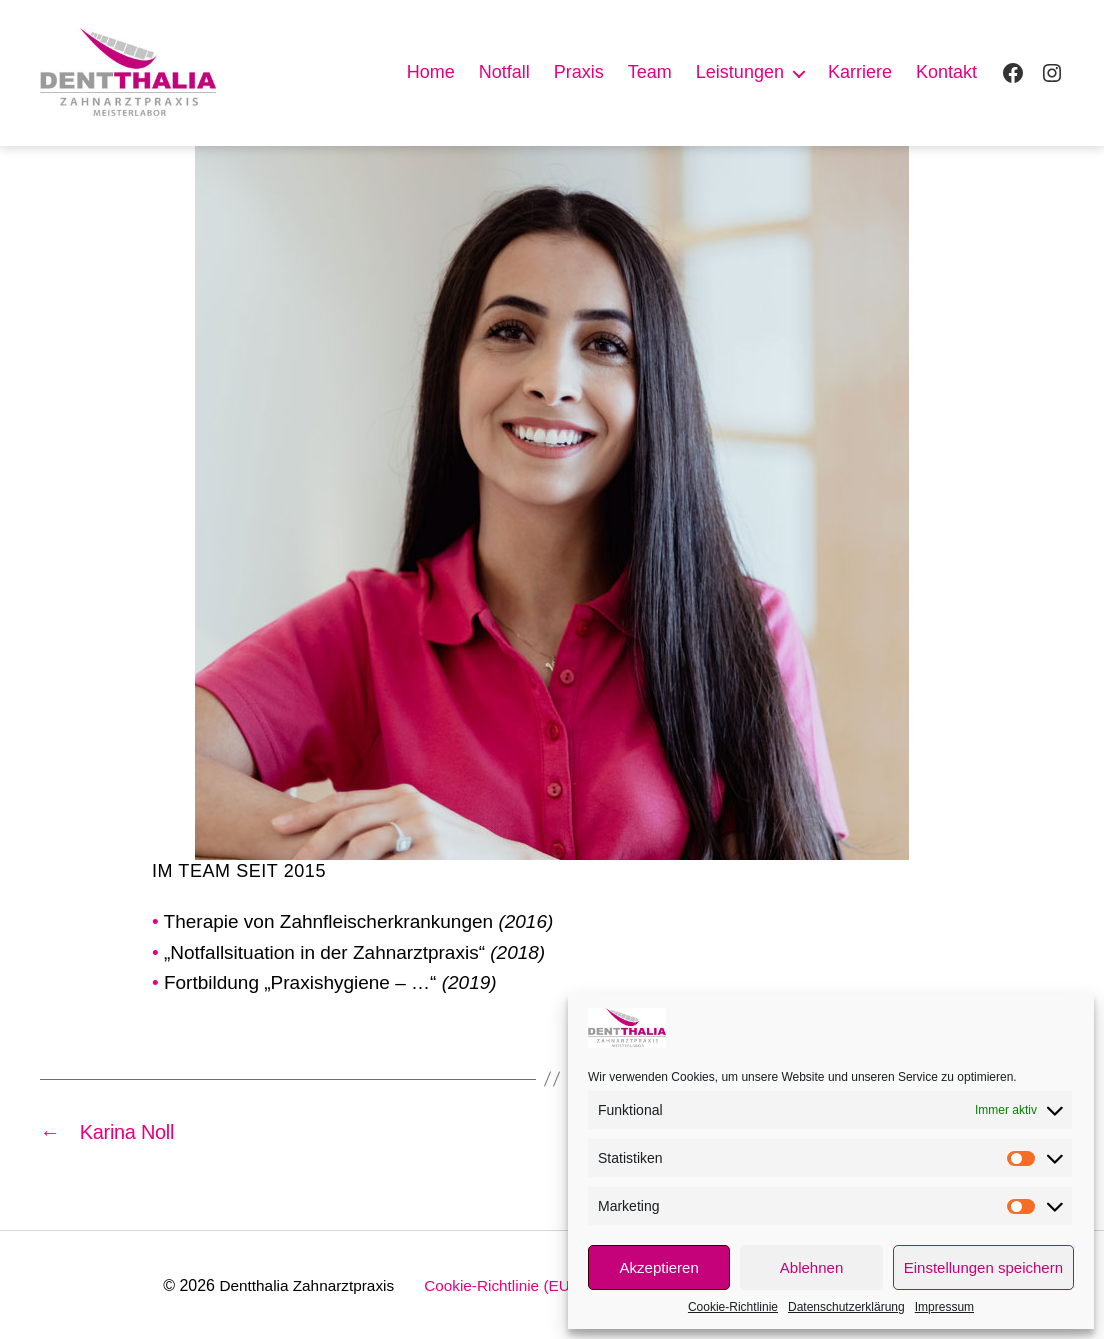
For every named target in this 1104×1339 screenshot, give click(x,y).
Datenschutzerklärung (846, 1307)
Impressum (944, 1307)
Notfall (504, 72)
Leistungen (740, 72)
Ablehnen (811, 1267)
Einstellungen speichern (983, 1267)
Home (431, 72)
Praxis (579, 72)
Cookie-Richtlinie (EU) (498, 1283)
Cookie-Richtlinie (733, 1307)
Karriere (860, 72)
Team (650, 72)
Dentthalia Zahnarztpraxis (298, 1283)
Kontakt (946, 72)
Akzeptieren (659, 1267)
